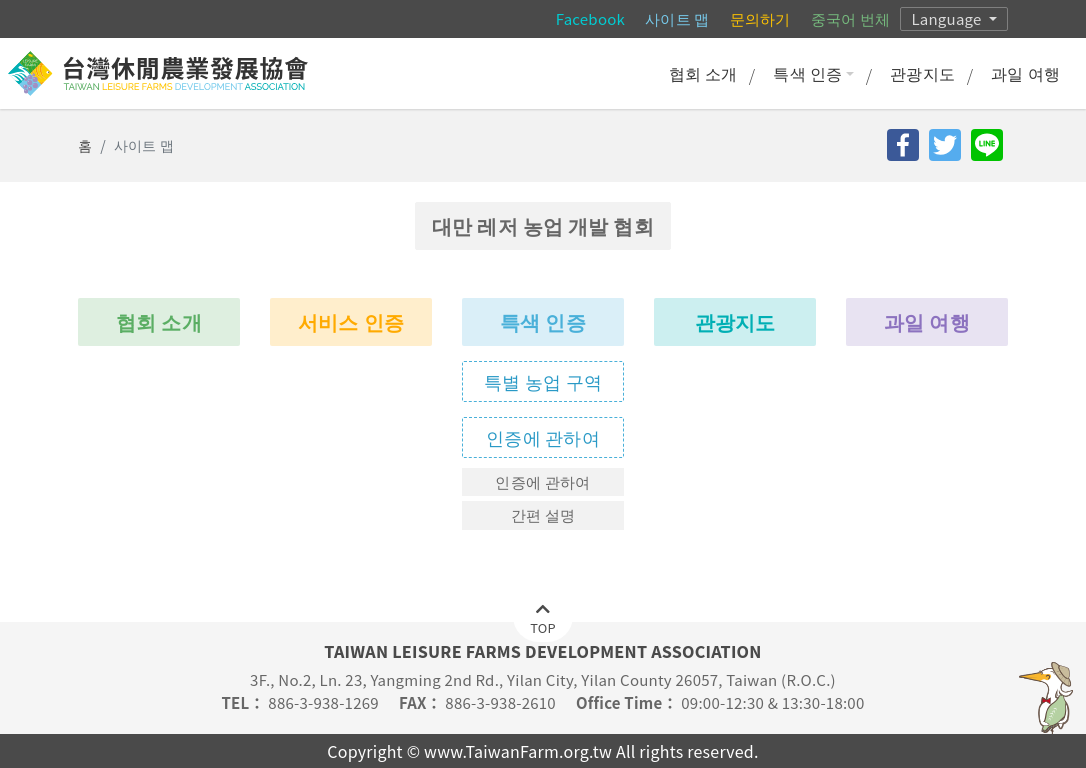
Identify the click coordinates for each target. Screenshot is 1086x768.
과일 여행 (1025, 73)
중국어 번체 (851, 18)
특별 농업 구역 (543, 381)
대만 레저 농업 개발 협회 (543, 225)
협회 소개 (703, 73)
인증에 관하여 (543, 437)
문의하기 (760, 18)
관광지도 (922, 73)
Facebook (590, 18)
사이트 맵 (677, 18)
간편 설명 (543, 514)
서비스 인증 (351, 321)
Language (948, 18)
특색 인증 (813, 73)
